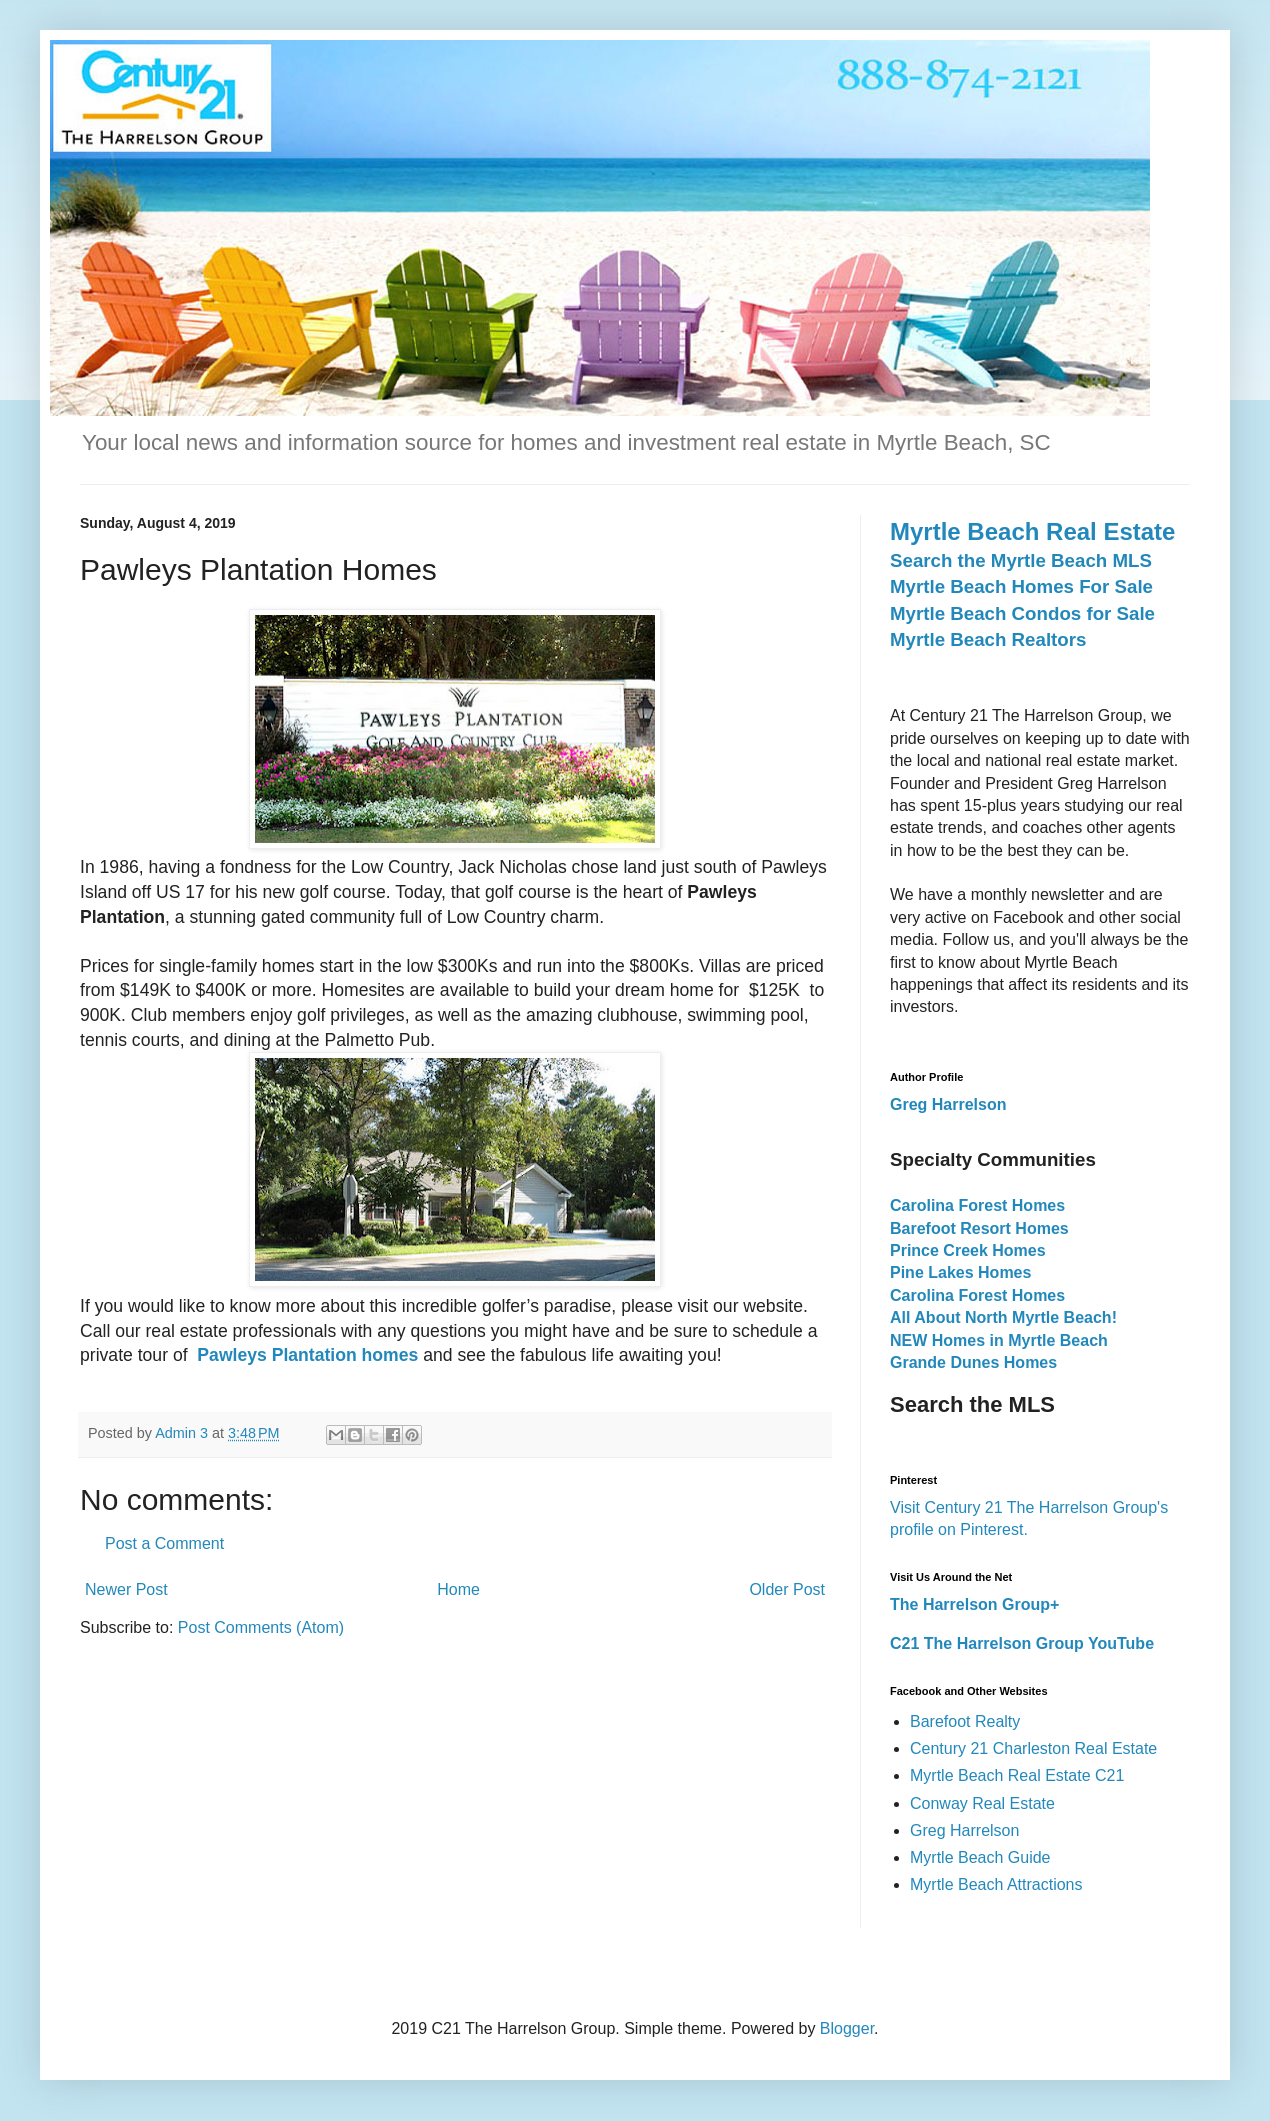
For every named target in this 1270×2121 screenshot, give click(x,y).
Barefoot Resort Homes (979, 1228)
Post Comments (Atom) (261, 1627)
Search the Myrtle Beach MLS (1021, 560)
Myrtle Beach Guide (980, 1857)
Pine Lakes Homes (960, 1272)
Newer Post (126, 1589)
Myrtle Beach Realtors (988, 639)
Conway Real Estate (982, 1803)
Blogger (847, 2028)
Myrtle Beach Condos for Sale (1022, 613)
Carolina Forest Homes (977, 1205)
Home (458, 1589)
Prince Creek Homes (968, 1250)
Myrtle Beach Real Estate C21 (1017, 1775)
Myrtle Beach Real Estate (1032, 531)
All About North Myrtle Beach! (1003, 1317)
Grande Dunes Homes (973, 1362)
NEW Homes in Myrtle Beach (999, 1340)
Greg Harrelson (964, 1830)
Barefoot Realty (965, 1721)
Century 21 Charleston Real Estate (1033, 1748)
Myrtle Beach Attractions (996, 1884)
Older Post (787, 1589)
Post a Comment (164, 1543)
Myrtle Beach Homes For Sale (1021, 586)
